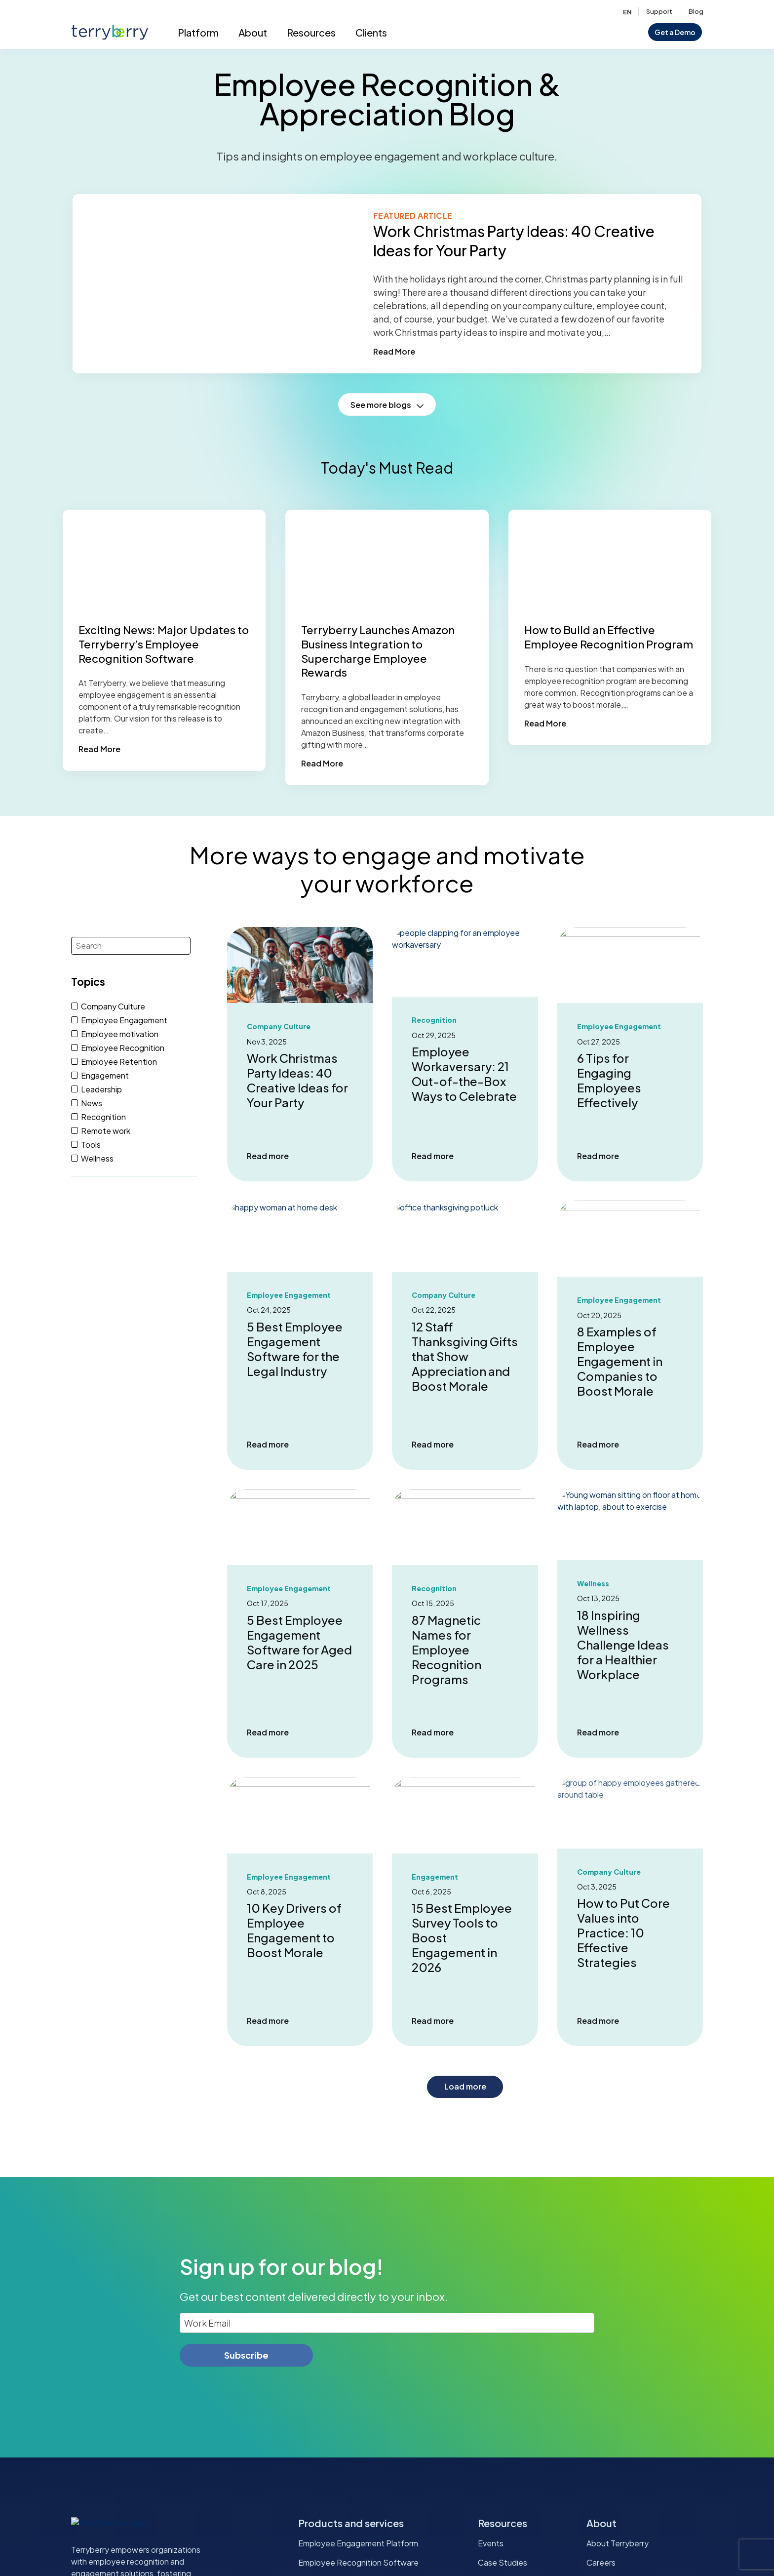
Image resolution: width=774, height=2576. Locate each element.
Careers (601, 2562)
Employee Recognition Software (358, 2562)
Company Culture (278, 1026)
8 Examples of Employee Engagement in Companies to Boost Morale (619, 1361)
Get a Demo (675, 32)
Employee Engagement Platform (358, 2543)
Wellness (593, 1583)
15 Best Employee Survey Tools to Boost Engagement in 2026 (462, 1937)
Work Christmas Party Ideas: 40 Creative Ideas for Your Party (297, 1080)
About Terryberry (617, 2543)
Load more (465, 2086)
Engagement (435, 1877)
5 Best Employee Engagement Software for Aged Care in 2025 (299, 1642)
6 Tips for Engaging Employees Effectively (609, 1080)
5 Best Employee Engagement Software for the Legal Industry (295, 1348)
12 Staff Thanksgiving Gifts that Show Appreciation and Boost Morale (465, 1356)
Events (490, 2543)
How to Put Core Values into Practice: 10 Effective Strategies (623, 1937)
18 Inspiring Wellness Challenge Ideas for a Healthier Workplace (623, 1645)
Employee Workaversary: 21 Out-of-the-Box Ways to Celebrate (464, 1073)
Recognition (434, 1020)
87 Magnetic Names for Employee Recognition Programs (446, 1649)
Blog (696, 11)
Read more (268, 1156)
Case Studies (502, 2562)
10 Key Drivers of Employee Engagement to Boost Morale (294, 1930)
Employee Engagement (619, 1026)
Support (659, 11)
